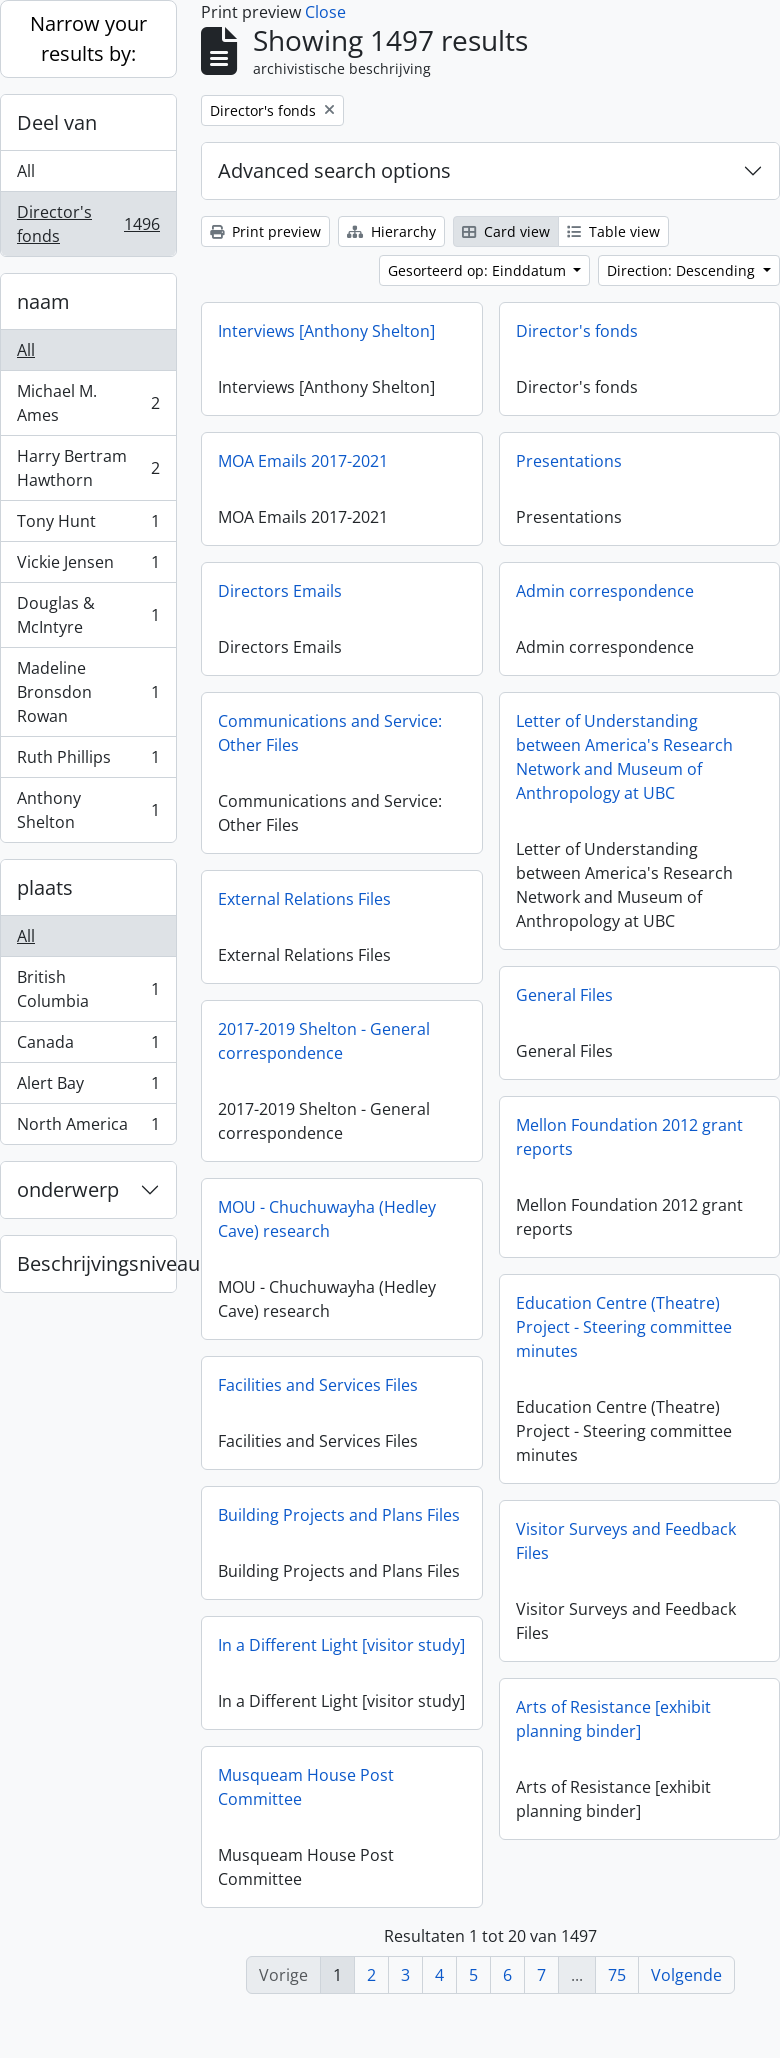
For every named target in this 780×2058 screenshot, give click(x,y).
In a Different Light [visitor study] (341, 1645)
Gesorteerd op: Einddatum (479, 270)
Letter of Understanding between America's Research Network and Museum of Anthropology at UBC (624, 757)
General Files (564, 995)
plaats (45, 887)
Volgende (686, 1975)
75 (617, 1975)
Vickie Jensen (88, 566)
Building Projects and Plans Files (339, 1515)
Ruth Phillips (88, 761)
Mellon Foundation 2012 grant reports (629, 1137)
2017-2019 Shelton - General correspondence (324, 1041)
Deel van (57, 122)
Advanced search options (334, 170)
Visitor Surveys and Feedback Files (626, 1541)
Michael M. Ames (88, 403)
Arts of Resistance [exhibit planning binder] (613, 1719)
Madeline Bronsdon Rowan (88, 692)
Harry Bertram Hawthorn (88, 468)
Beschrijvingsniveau (96, 1263)
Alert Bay (88, 1087)
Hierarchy (391, 231)
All (26, 171)
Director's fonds (88, 224)
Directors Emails (280, 591)
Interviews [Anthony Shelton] (326, 331)
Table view (613, 231)
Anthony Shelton (88, 810)
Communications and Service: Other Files (330, 733)
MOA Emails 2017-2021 (303, 461)
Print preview (265, 231)
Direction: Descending (683, 270)
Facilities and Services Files (318, 1385)
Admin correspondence (605, 591)
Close (325, 12)
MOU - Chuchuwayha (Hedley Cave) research (327, 1219)
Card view (506, 231)
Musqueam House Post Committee (306, 1792)
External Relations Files (304, 899)
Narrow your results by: (88, 38)
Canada (88, 1046)
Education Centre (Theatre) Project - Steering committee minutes (624, 1327)
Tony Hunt (88, 525)
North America (88, 1128)
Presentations (569, 461)
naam (43, 301)
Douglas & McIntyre (88, 615)
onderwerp (68, 1189)
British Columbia (88, 989)
